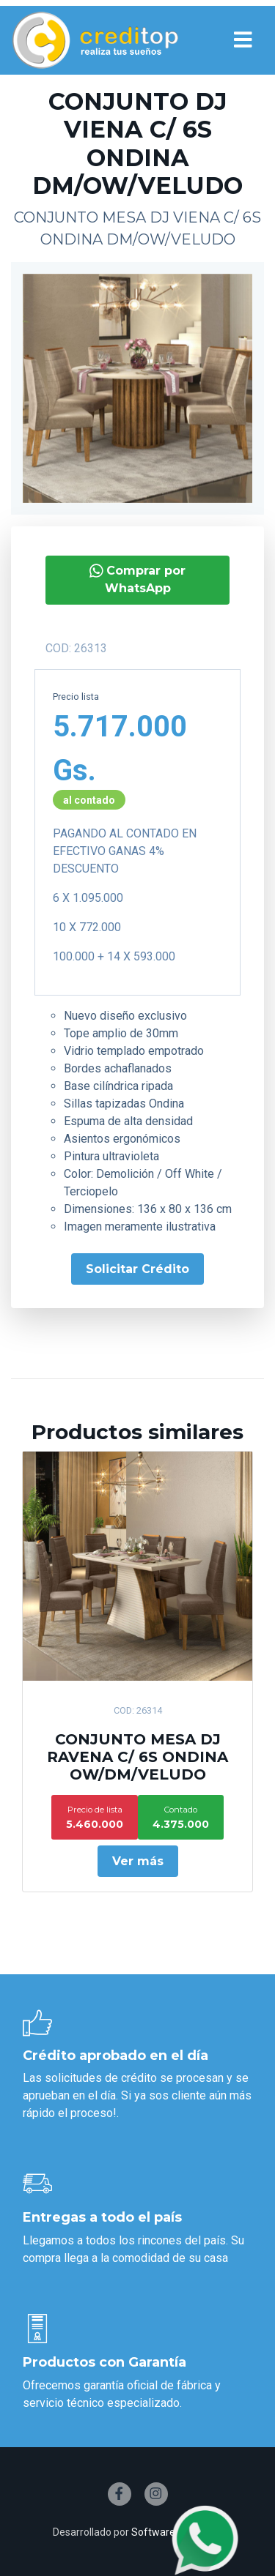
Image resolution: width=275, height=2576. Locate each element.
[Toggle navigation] (242, 40)
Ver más (138, 1861)
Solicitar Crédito (131, 1269)
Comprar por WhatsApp (132, 579)
